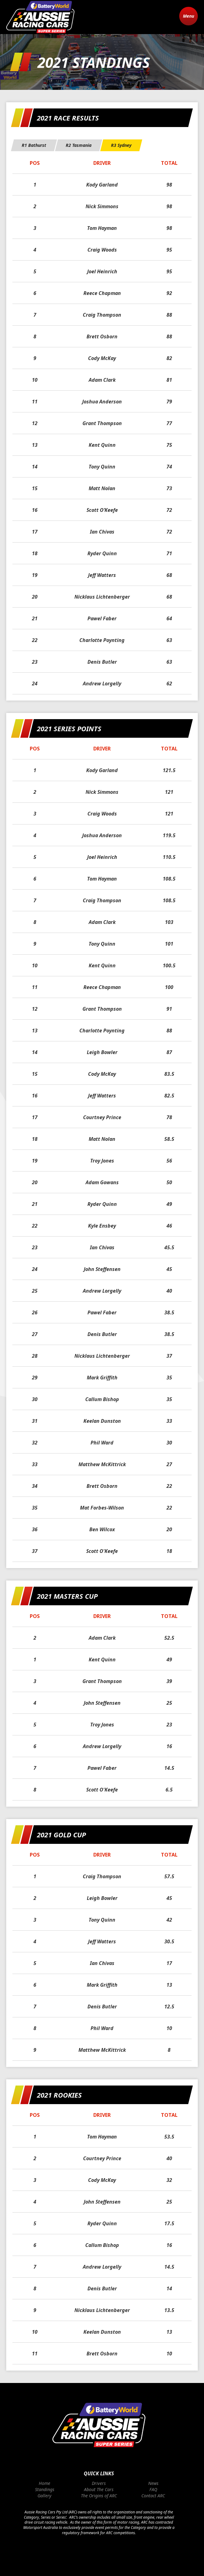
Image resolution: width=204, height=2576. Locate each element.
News (153, 2483)
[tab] (34, 145)
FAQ (153, 2489)
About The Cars (98, 2489)
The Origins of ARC (99, 2496)
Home (44, 2483)
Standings (44, 2489)
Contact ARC (153, 2496)
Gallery (44, 2496)
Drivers (99, 2483)
